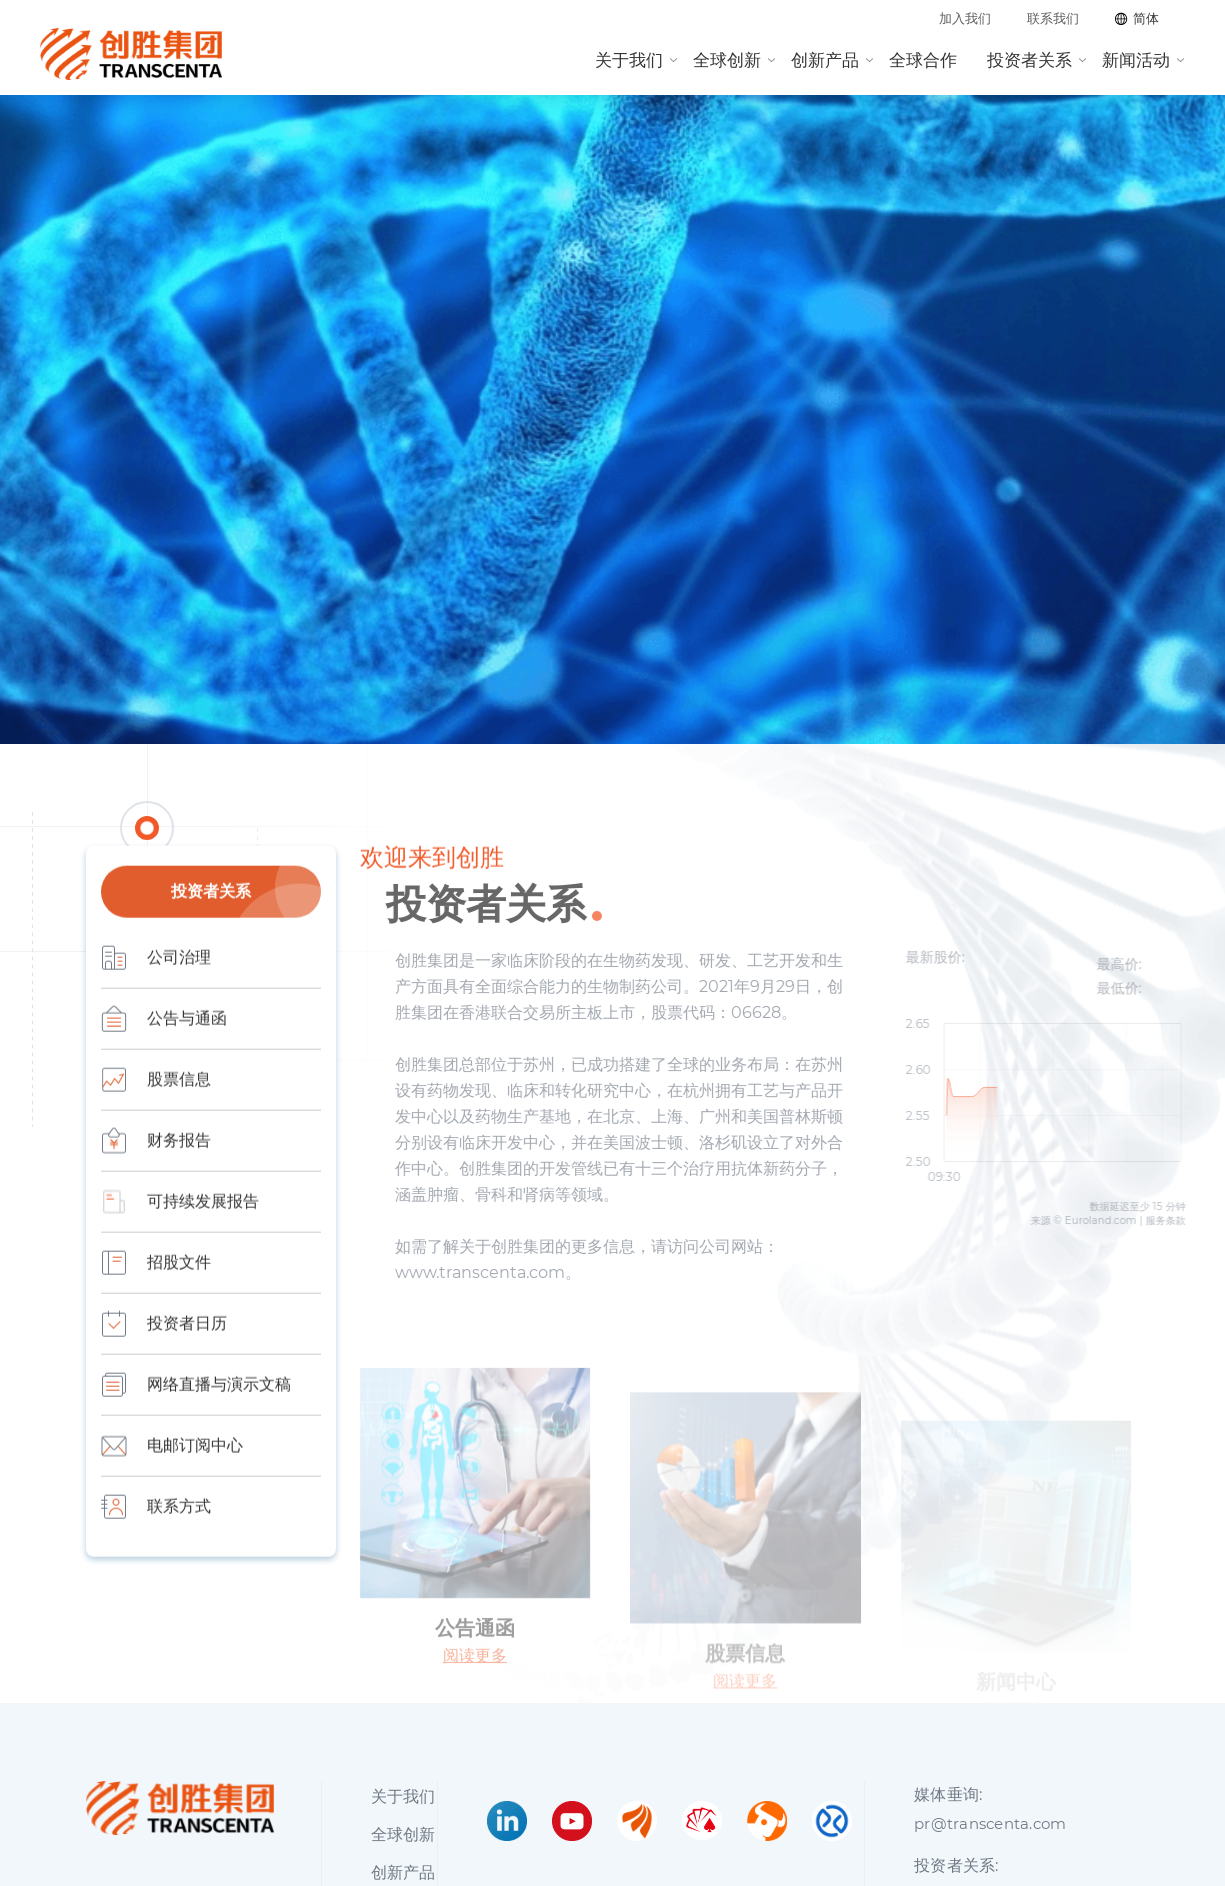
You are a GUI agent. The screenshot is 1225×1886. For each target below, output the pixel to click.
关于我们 (629, 60)
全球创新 (727, 60)
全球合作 (923, 60)
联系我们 (1053, 18)
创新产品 (825, 60)
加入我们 (965, 18)
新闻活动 (1136, 60)
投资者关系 (1029, 60)
